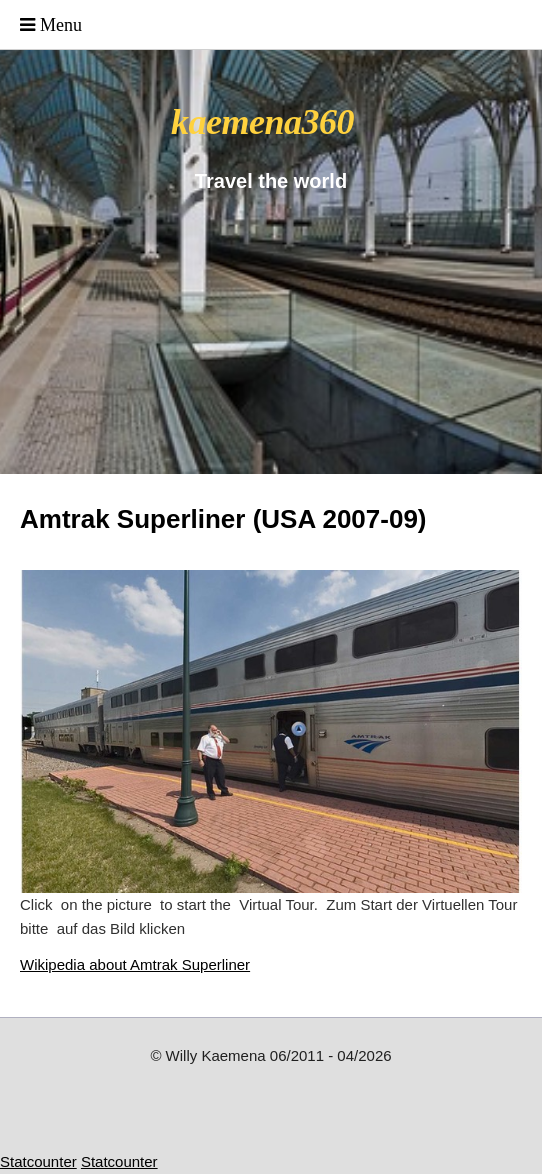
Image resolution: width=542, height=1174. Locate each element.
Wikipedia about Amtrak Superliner (135, 964)
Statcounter (38, 1161)
